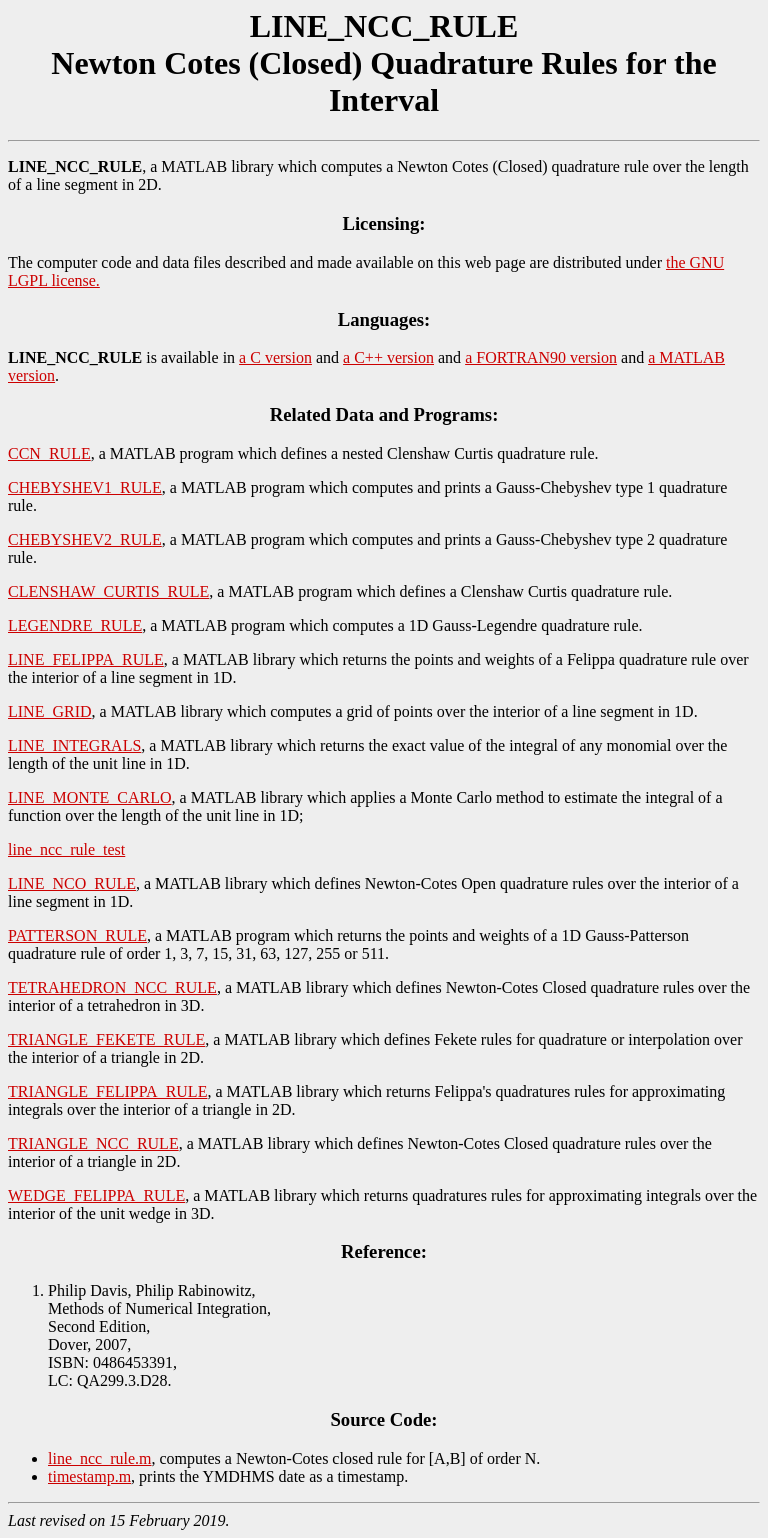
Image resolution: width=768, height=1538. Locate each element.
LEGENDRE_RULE (75, 625)
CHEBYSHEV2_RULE (85, 539)
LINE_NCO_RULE (72, 883)
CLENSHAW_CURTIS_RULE (108, 591)
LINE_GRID (50, 711)
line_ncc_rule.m (100, 1458)
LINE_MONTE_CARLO (90, 797)
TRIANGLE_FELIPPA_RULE (107, 1091)
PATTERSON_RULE (77, 935)
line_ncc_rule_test (66, 849)
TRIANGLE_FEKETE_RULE (106, 1039)
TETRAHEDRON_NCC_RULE (112, 987)
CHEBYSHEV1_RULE (85, 487)
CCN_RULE (49, 453)
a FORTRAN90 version (541, 357)
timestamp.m (89, 1476)
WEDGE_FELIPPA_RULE (96, 1195)
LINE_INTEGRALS (74, 745)
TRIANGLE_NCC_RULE (93, 1143)
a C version (275, 357)
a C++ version (388, 357)
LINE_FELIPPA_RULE (86, 659)
